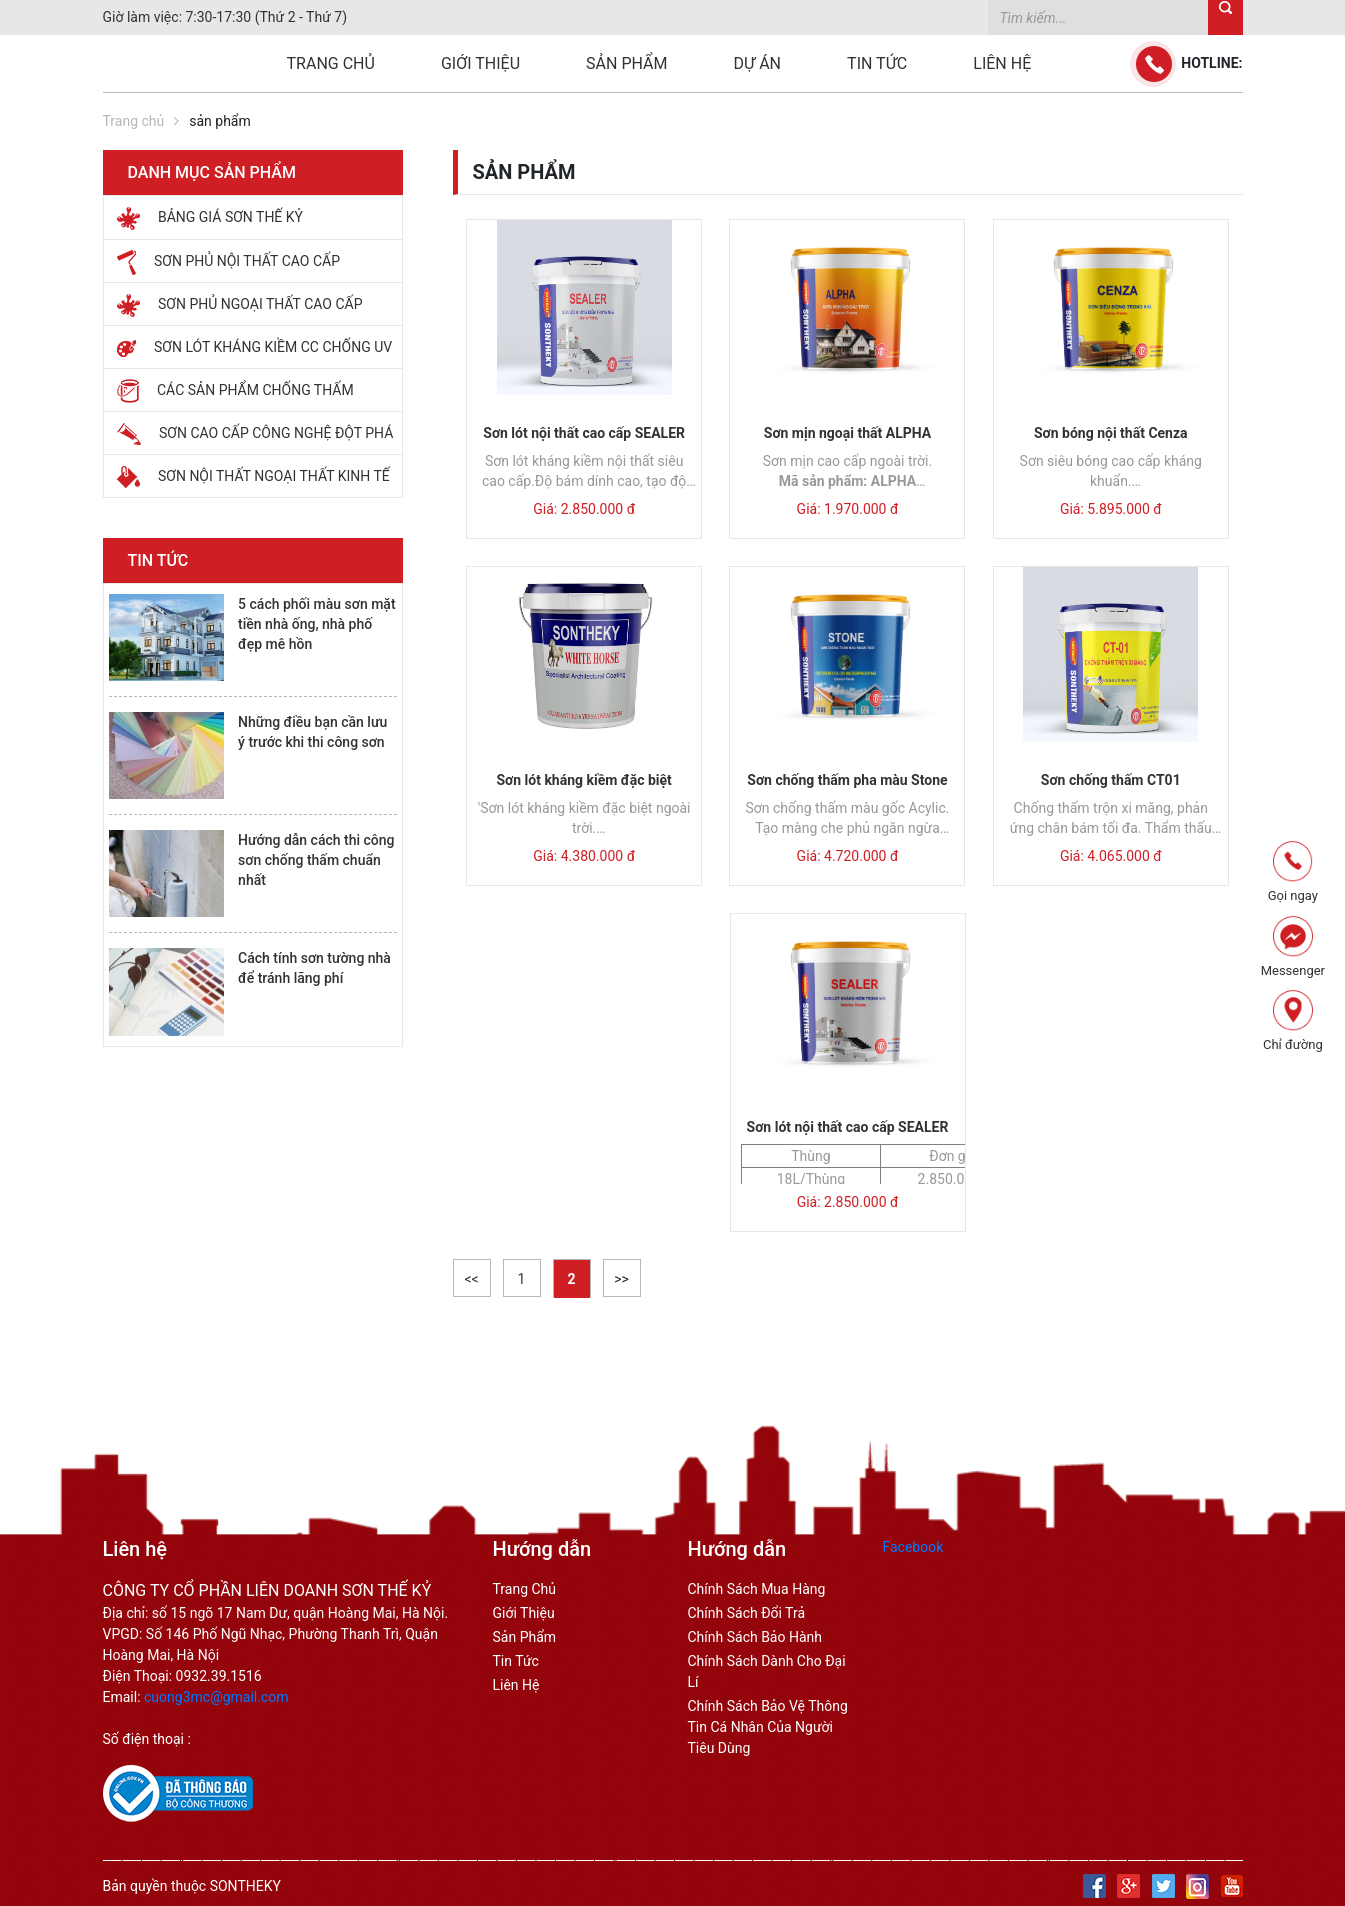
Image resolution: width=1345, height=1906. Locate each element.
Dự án (757, 63)
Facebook (913, 1547)
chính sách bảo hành (755, 1637)
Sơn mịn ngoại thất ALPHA (847, 433)
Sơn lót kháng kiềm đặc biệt (583, 780)
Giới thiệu (480, 63)
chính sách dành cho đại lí (767, 1671)
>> (621, 1279)
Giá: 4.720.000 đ (848, 856)
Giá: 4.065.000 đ (1111, 856)
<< (471, 1279)
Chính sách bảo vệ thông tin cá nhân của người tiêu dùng (768, 1727)
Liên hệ (1002, 63)
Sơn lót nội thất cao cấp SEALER (584, 433)
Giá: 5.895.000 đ (1111, 509)
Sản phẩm (626, 63)
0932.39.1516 (219, 1676)
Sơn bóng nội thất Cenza (1111, 433)
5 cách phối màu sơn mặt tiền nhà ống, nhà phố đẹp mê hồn (316, 624)
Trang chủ (331, 63)
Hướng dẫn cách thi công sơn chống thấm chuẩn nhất (316, 860)
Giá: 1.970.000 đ (848, 509)
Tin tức (877, 63)
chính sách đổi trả (747, 1613)
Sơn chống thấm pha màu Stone (847, 780)
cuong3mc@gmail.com (216, 1697)
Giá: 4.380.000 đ (584, 856)
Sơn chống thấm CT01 (1111, 780)
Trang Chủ (525, 1589)
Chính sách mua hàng (757, 1589)
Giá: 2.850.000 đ (584, 509)
